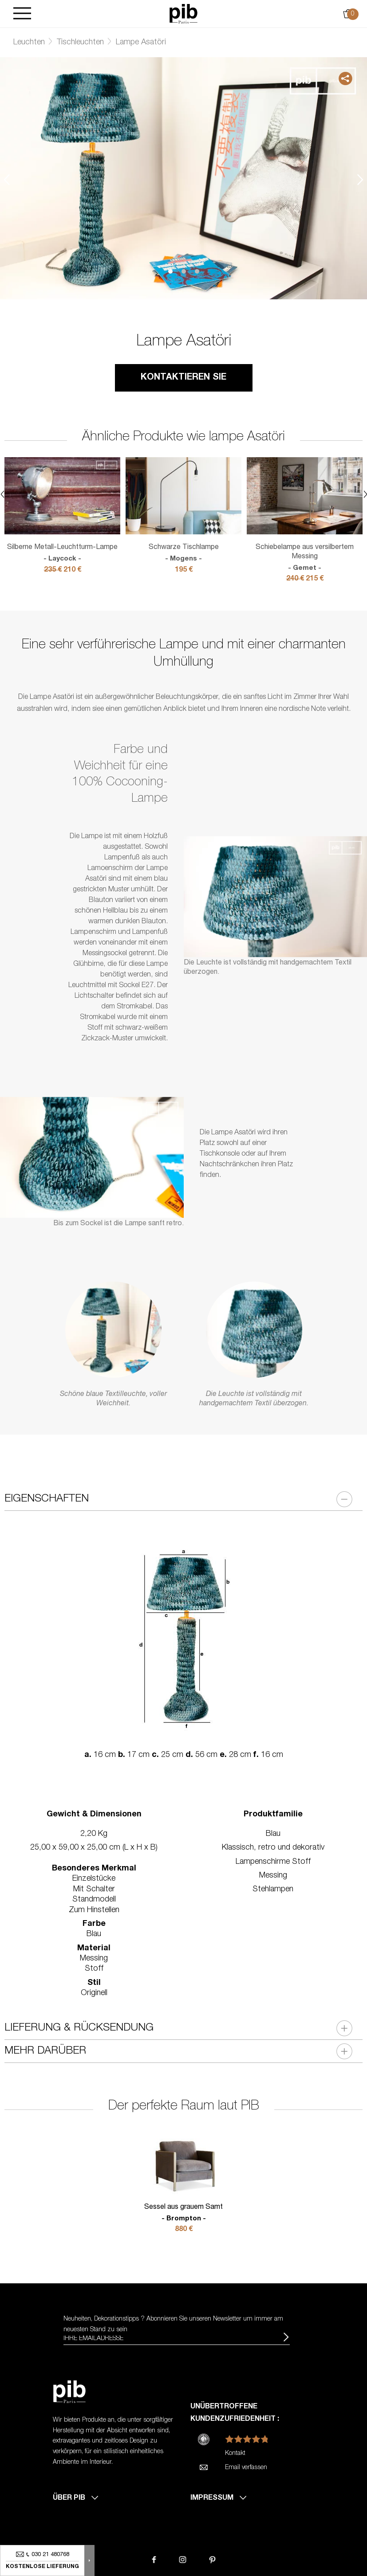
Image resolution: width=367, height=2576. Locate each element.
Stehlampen (273, 1890)
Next (360, 179)
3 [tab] (197, 271)
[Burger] (22, 14)
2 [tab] (184, 271)
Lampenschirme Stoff (273, 1862)
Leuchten (29, 43)
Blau (273, 1834)
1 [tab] (170, 271)
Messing (273, 1876)
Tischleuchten (80, 43)
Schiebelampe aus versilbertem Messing (305, 558)
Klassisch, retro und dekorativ (273, 1848)
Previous (7, 179)
